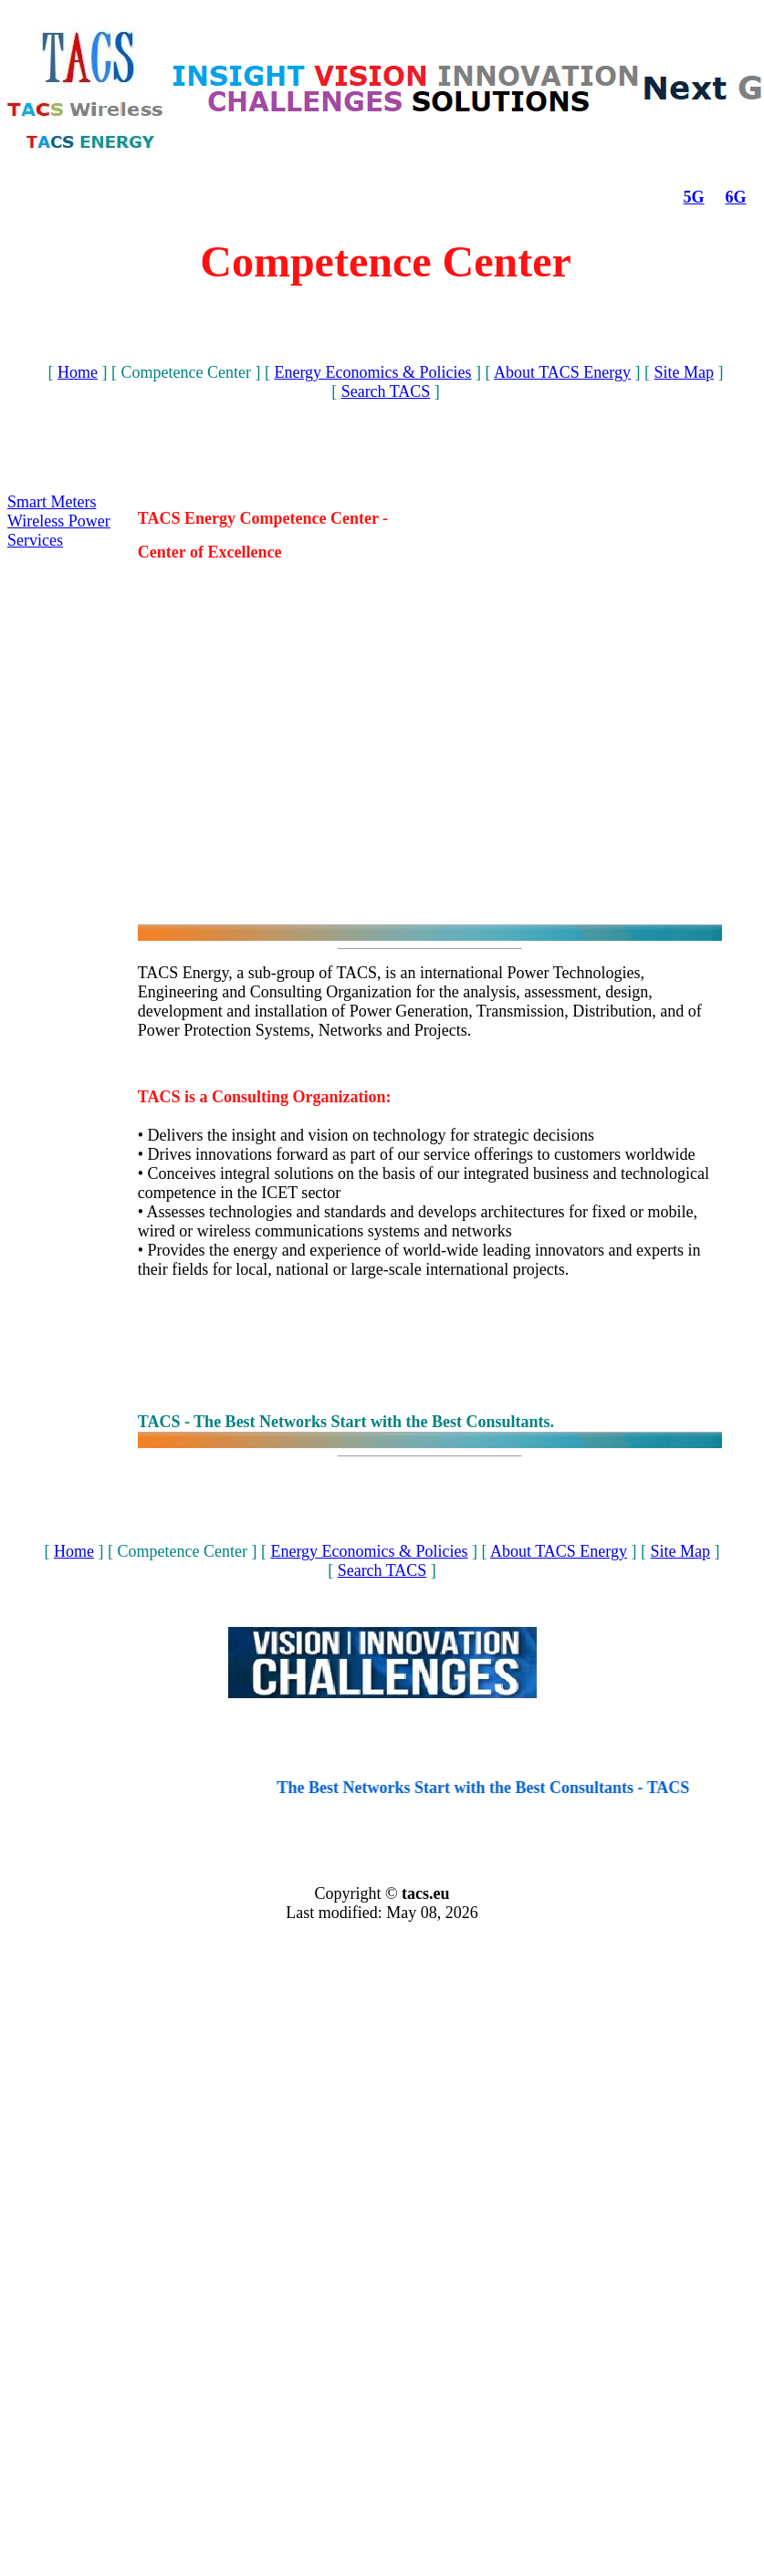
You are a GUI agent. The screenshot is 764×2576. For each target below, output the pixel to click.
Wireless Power (58, 521)
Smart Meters (51, 502)
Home (78, 372)
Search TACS (386, 391)
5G (694, 197)
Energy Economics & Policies (372, 372)
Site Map (684, 372)
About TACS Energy (562, 372)
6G (736, 197)
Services (35, 540)
